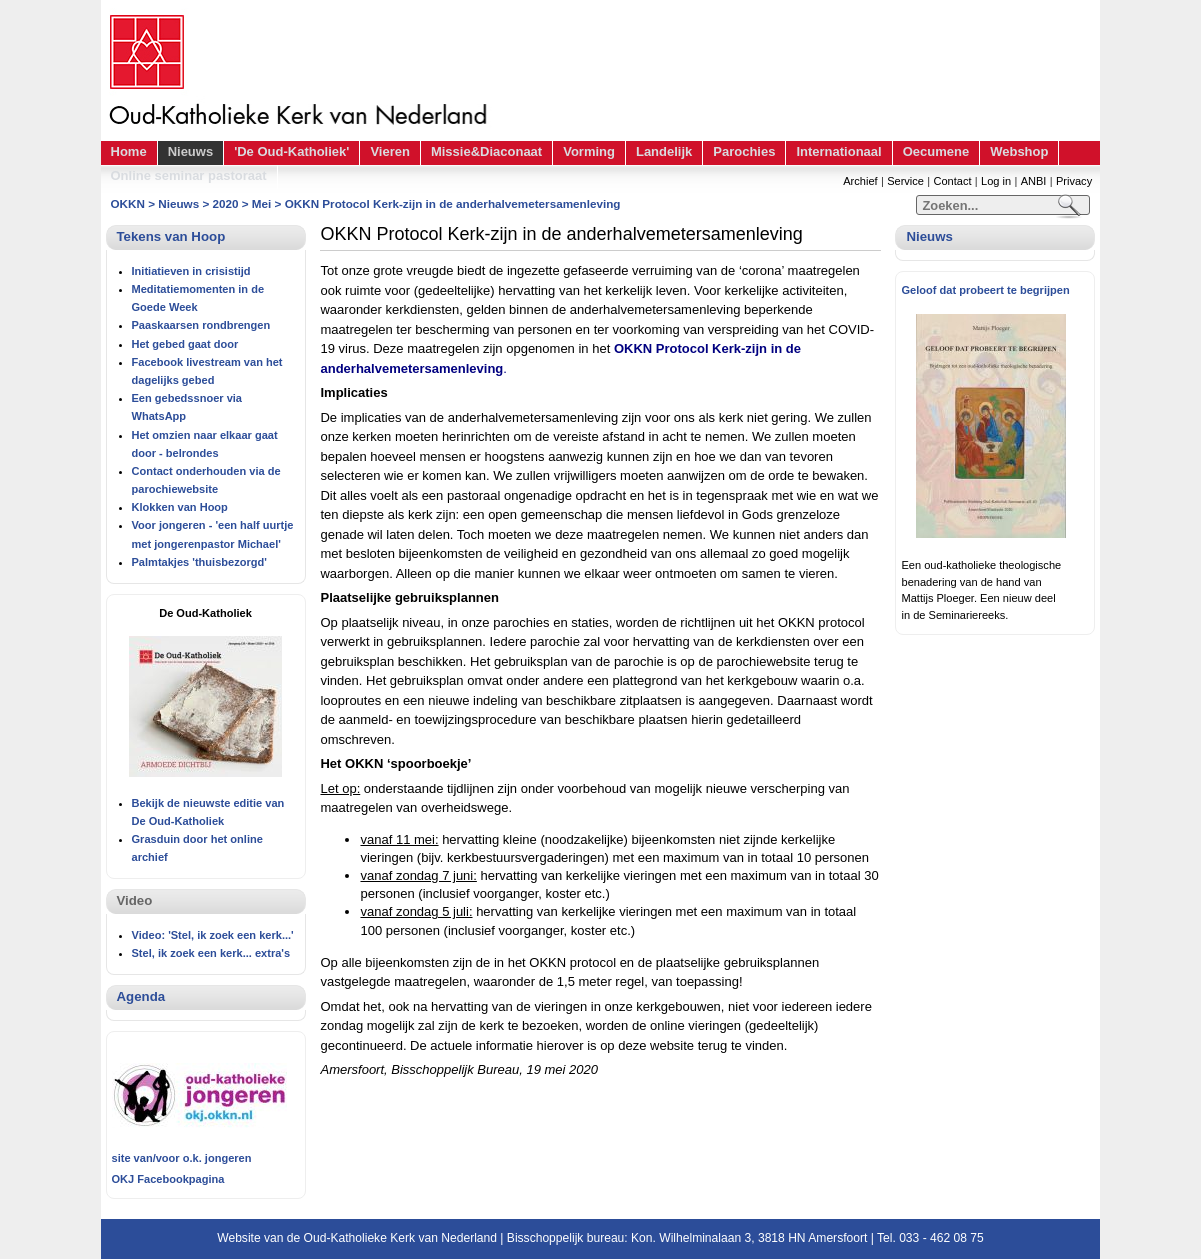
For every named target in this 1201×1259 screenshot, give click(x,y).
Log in (996, 181)
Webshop (1019, 151)
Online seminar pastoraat (189, 175)
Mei (261, 203)
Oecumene (936, 151)
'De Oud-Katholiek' (291, 151)
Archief (860, 181)
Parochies (744, 151)
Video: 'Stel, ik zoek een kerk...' (213, 935)
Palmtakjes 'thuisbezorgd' (199, 562)
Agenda (141, 996)
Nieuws (191, 151)
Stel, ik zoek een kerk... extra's (211, 953)
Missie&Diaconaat (486, 151)
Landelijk (664, 151)
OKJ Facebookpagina (168, 1179)
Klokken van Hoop (180, 507)
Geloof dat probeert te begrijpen (985, 290)
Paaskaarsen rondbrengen (201, 325)
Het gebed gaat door (185, 344)
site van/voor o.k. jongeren (182, 1158)
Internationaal (838, 151)
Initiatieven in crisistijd (191, 271)
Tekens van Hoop (171, 236)
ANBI (1034, 181)
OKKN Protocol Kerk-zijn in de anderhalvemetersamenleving (453, 203)
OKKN (128, 203)
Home (129, 151)
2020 (226, 203)
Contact (952, 181)
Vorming (589, 151)
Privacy (1074, 181)
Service (905, 181)
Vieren (390, 151)
